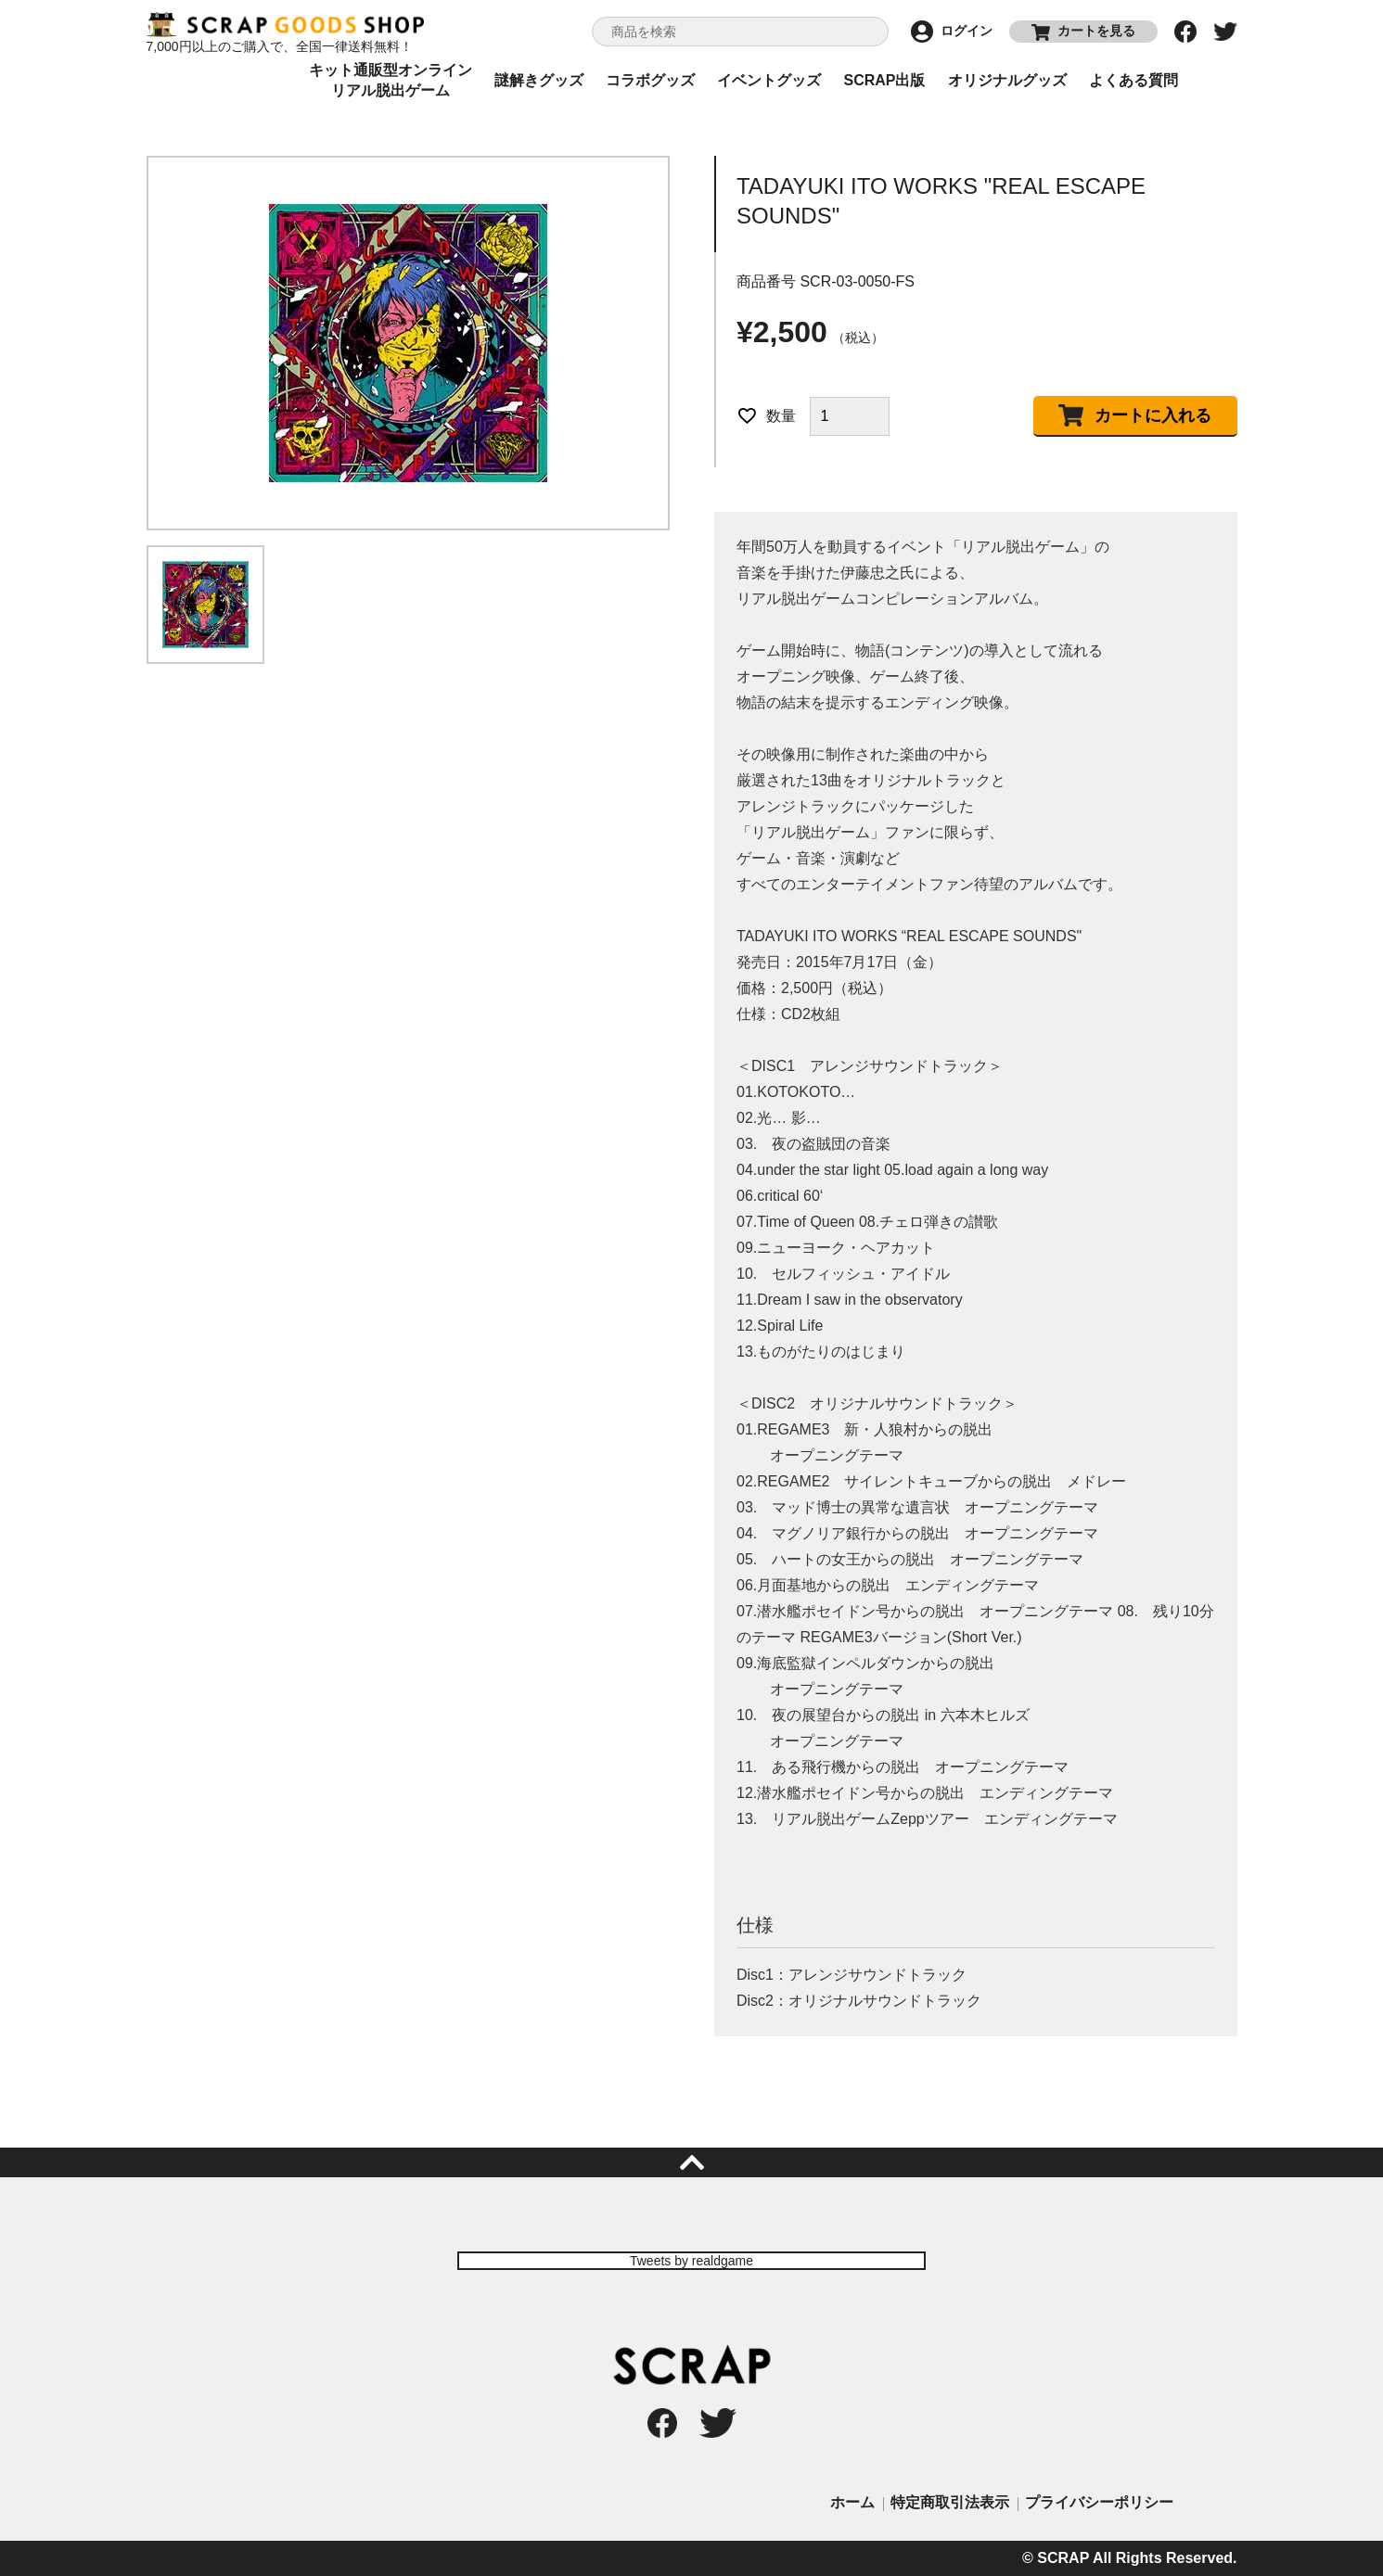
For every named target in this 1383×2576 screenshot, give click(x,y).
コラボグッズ (650, 80)
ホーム (852, 2502)
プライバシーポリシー (1099, 2502)
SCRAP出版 (884, 80)
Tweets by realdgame (691, 2260)
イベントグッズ (769, 80)
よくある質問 (1133, 80)
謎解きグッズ (538, 80)
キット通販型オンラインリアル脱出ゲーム (390, 80)
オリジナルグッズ (1007, 80)
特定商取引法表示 (949, 2502)
